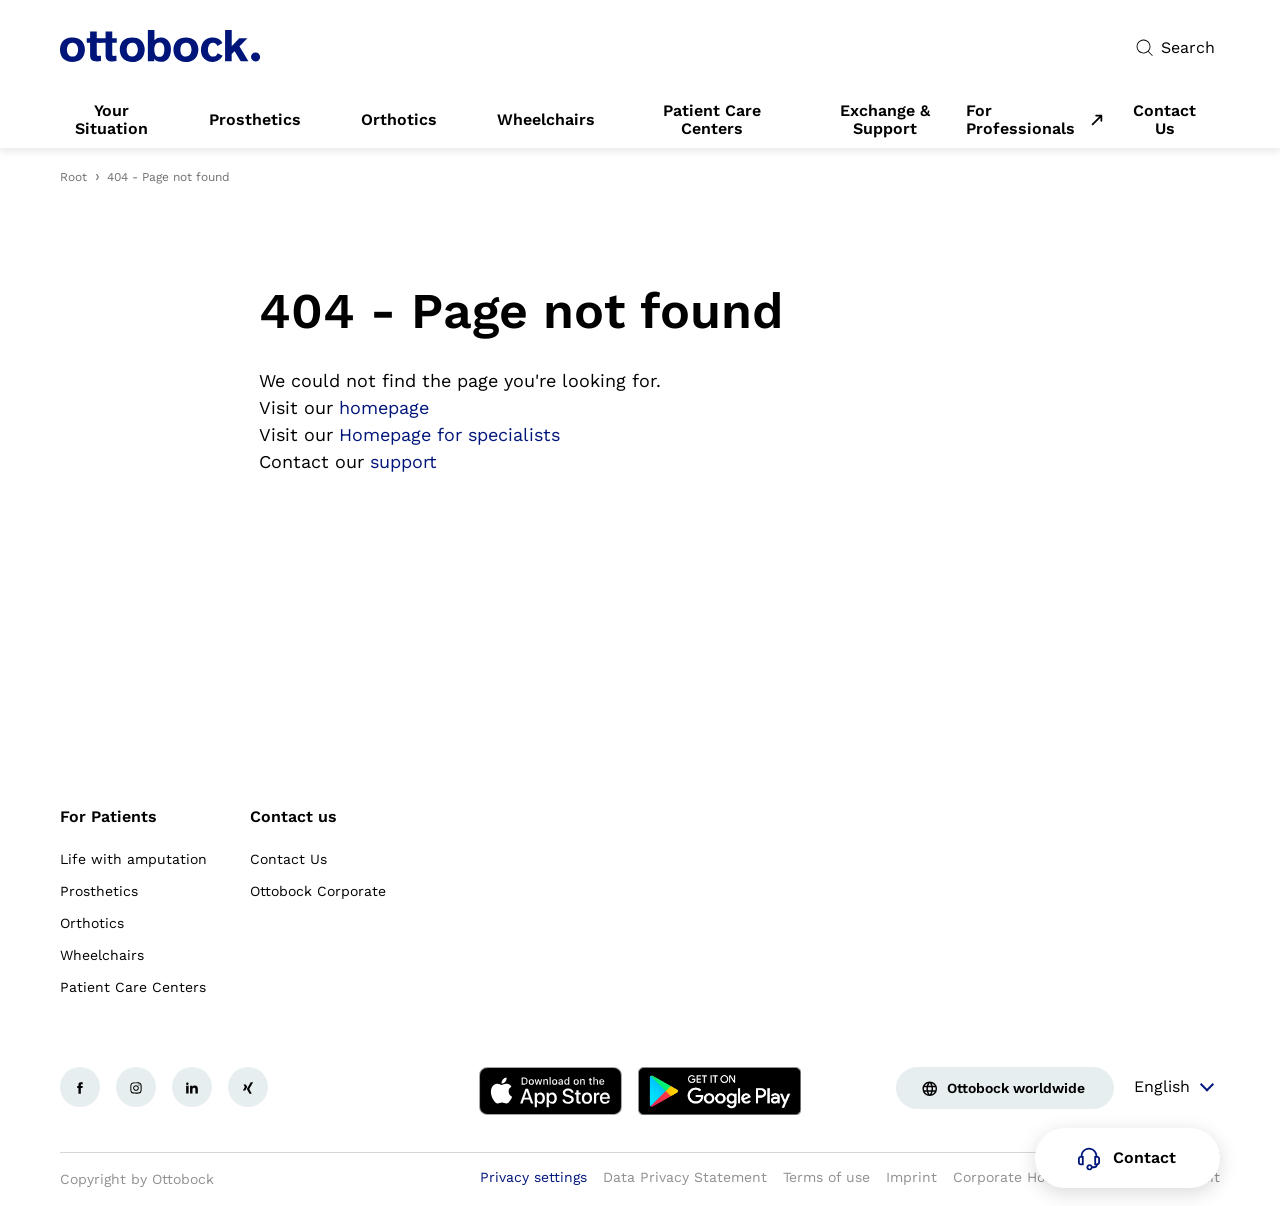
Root (73, 177)
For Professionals (1020, 120)
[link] (111, 120)
